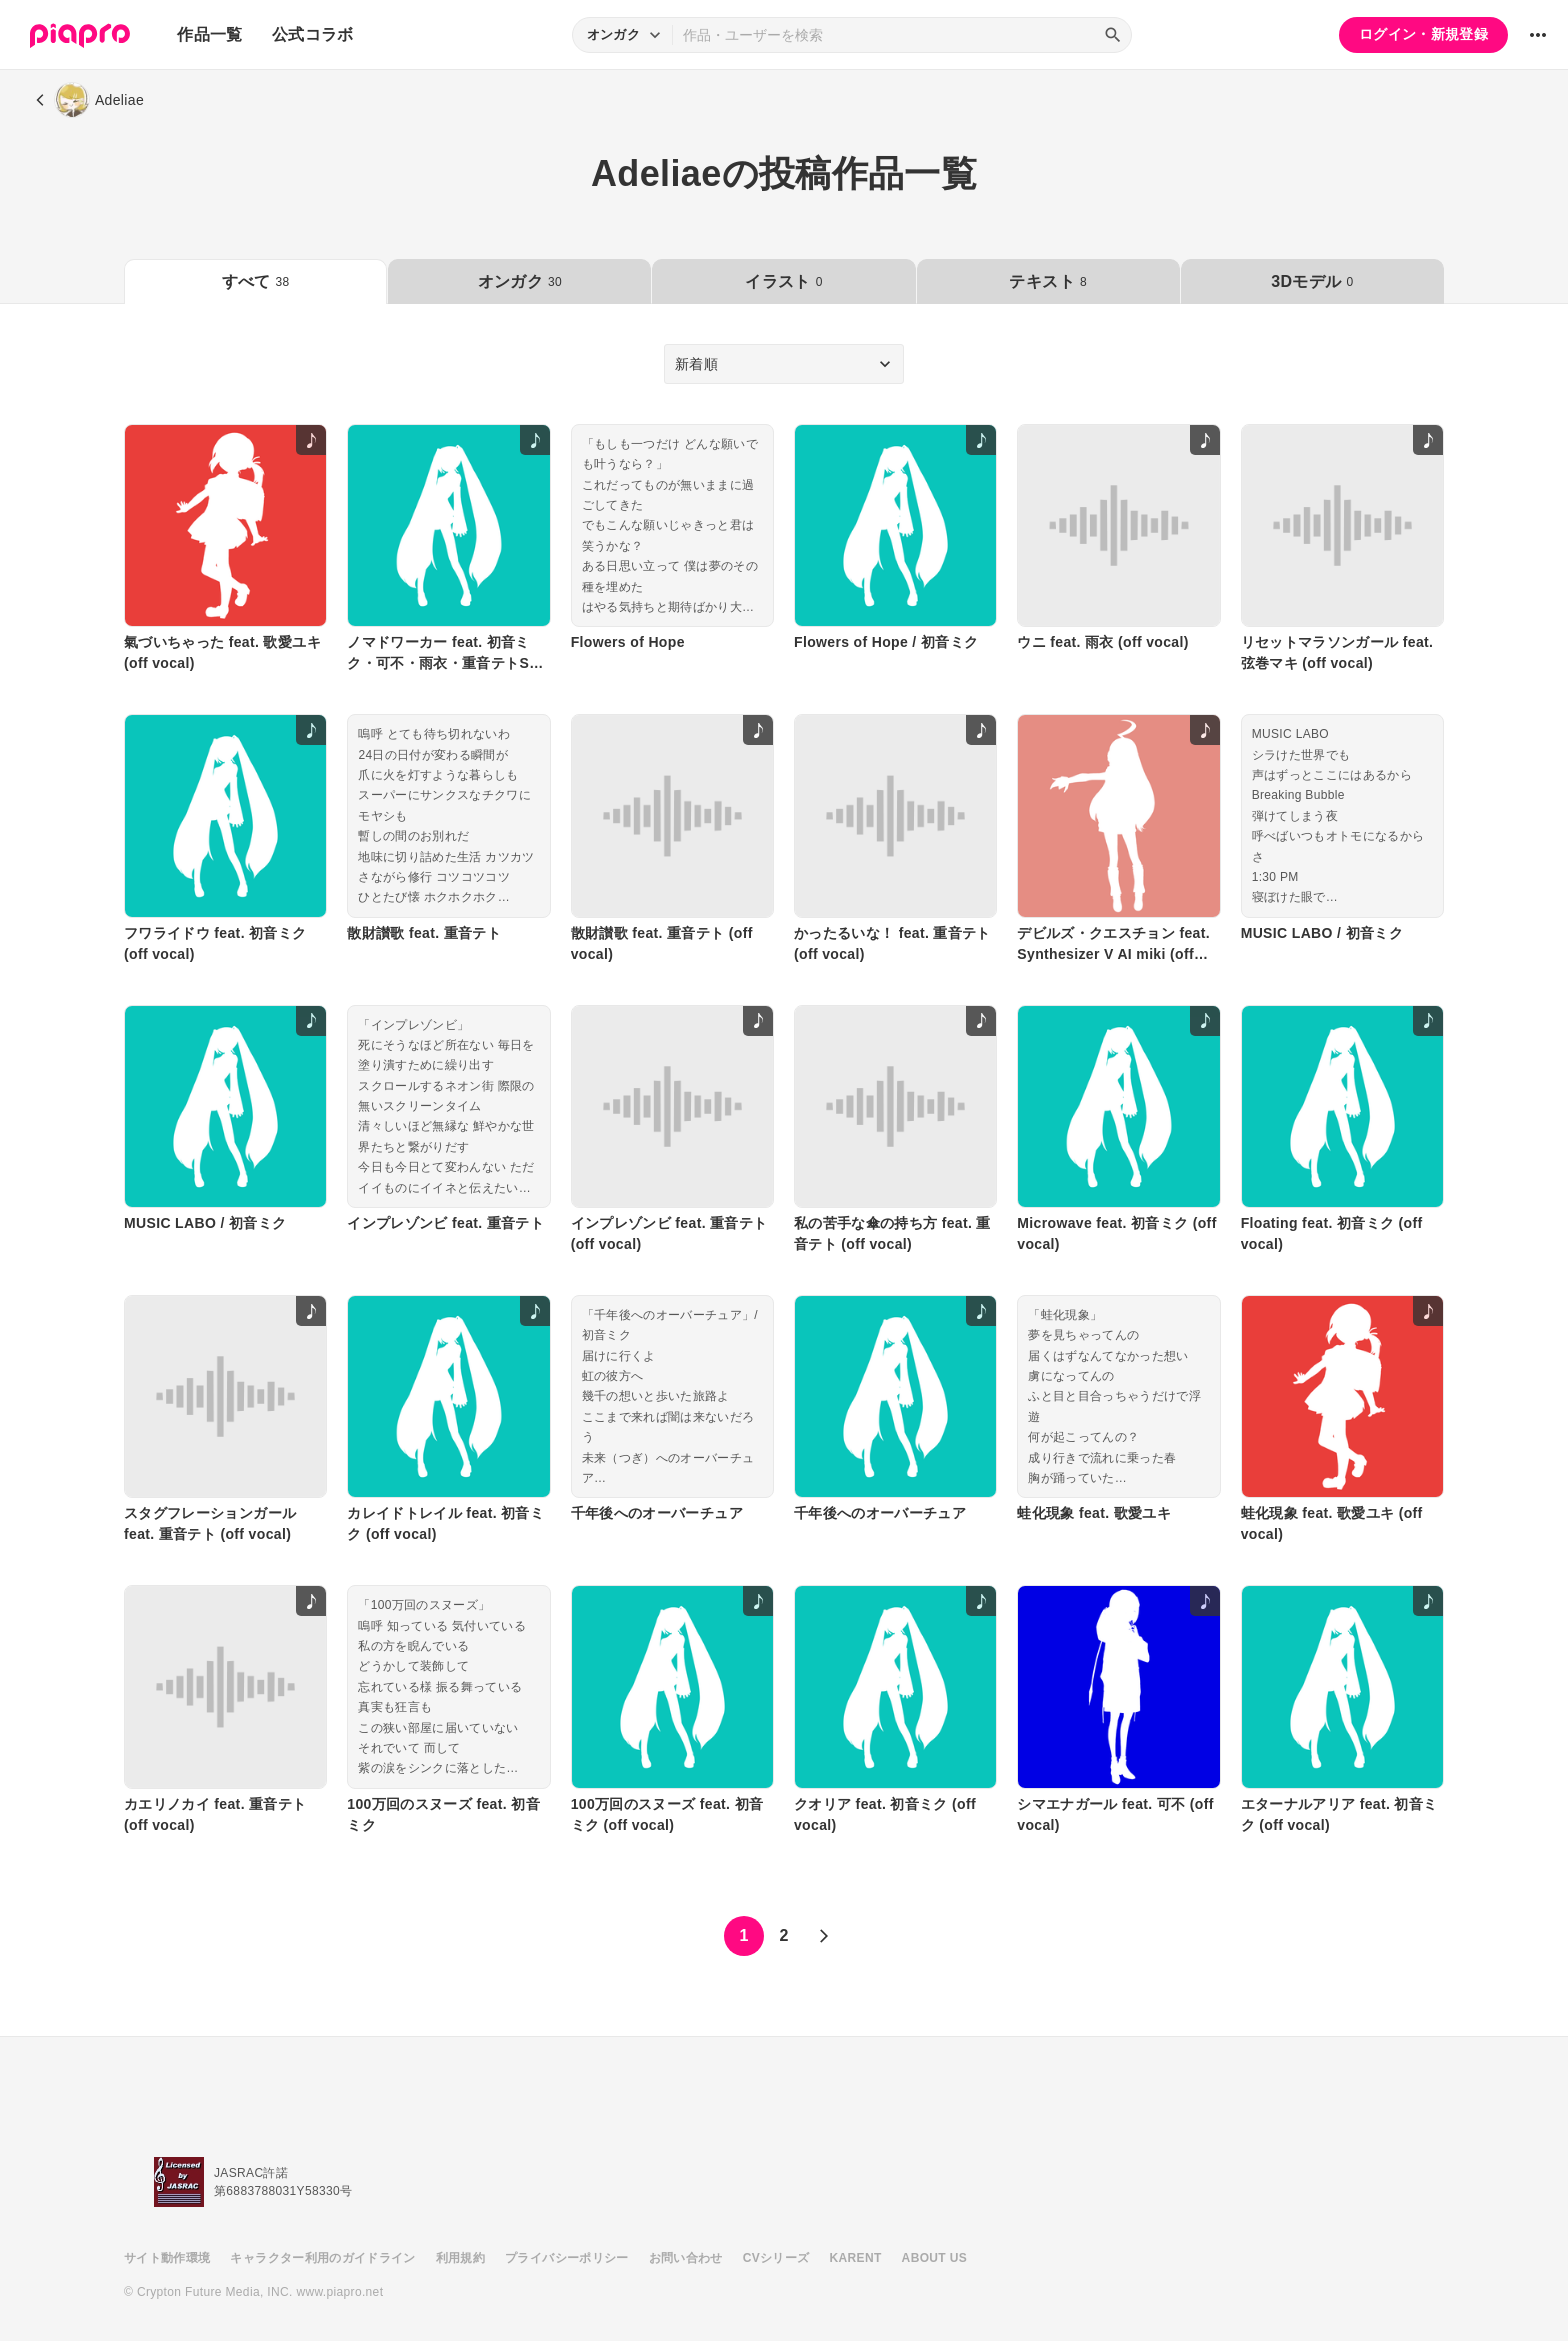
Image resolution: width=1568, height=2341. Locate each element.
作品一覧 (209, 34)
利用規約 (460, 2258)
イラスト (783, 281)
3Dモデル (1312, 281)
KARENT (856, 2258)
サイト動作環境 (167, 2258)
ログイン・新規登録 (1423, 34)
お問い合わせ (686, 2258)
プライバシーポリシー (567, 2258)
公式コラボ (313, 34)
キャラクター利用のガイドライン (322, 2258)
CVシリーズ (776, 2258)
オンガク (520, 281)
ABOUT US (934, 2258)
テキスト (1047, 281)
